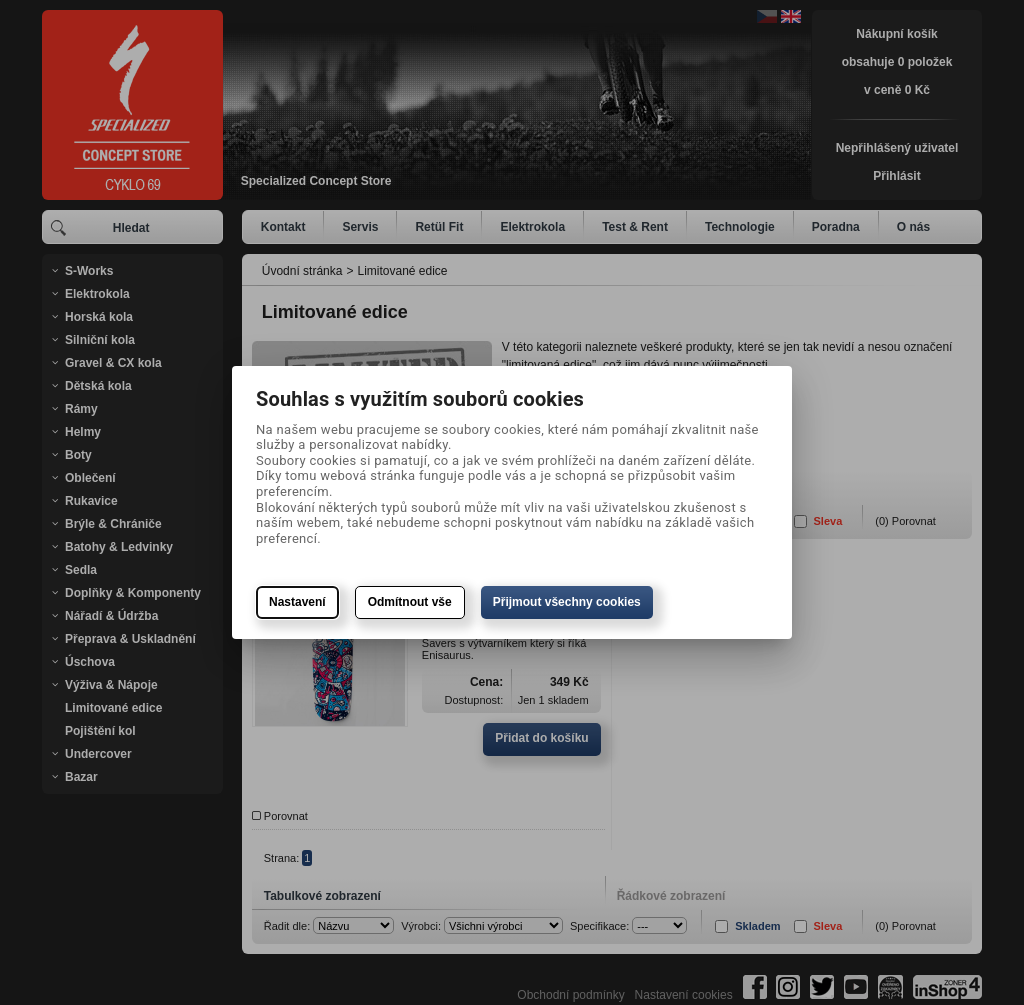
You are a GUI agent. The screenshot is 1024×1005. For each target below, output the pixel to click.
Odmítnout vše (410, 602)
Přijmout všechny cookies (567, 602)
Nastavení (297, 602)
